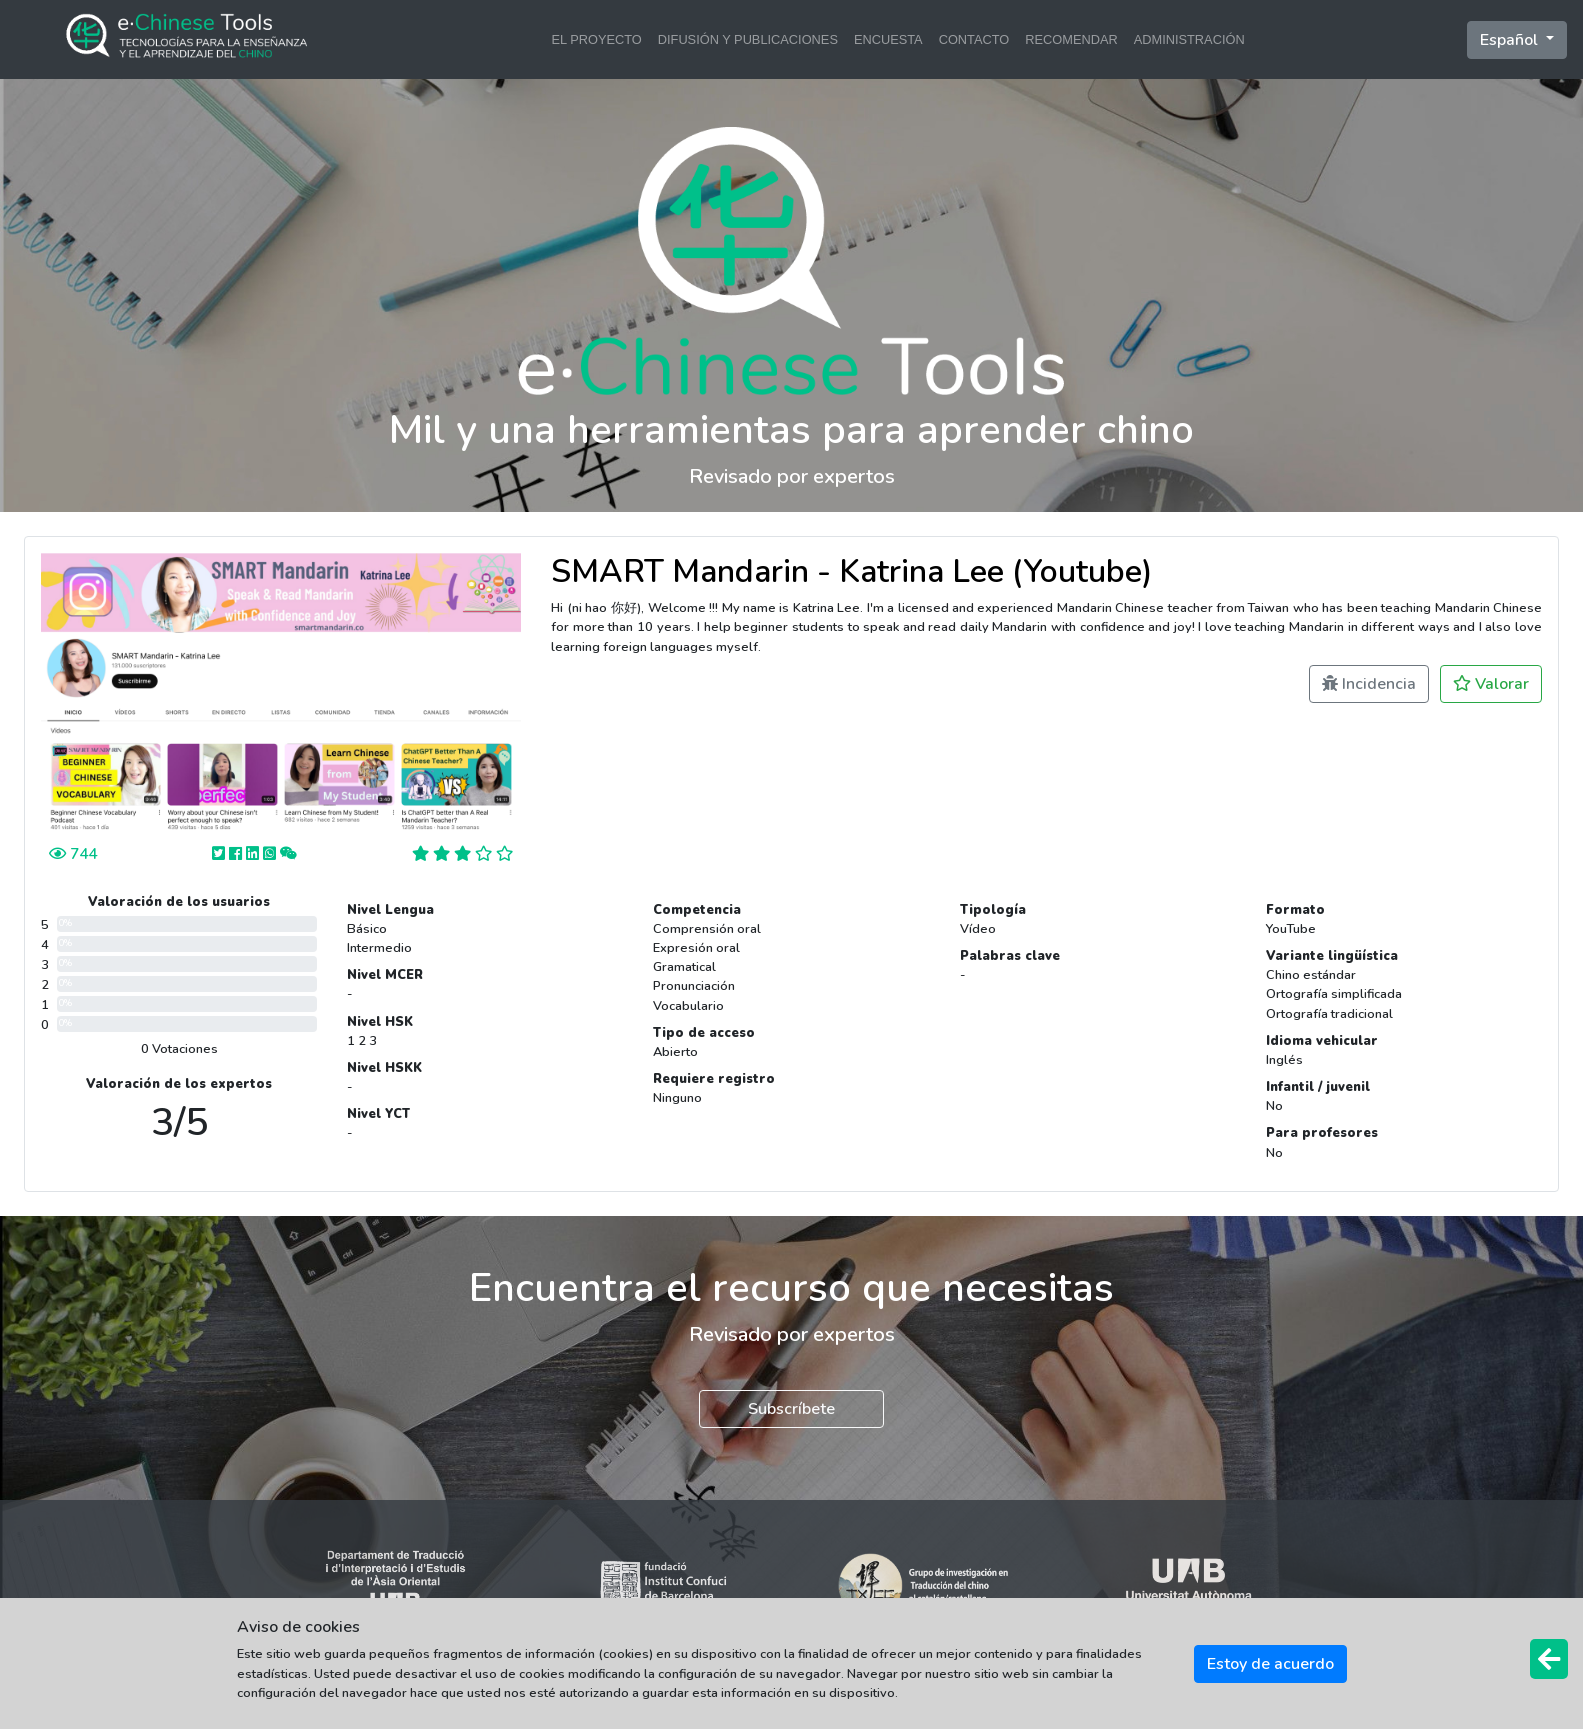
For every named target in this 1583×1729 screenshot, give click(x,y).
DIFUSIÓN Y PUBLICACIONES (748, 39)
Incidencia (1369, 684)
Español (1511, 40)
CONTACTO (974, 39)
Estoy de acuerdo (1270, 1664)
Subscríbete (791, 1409)
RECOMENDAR (1071, 39)
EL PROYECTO (596, 39)
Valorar (1491, 684)
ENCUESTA (888, 39)
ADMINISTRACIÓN (1189, 39)
